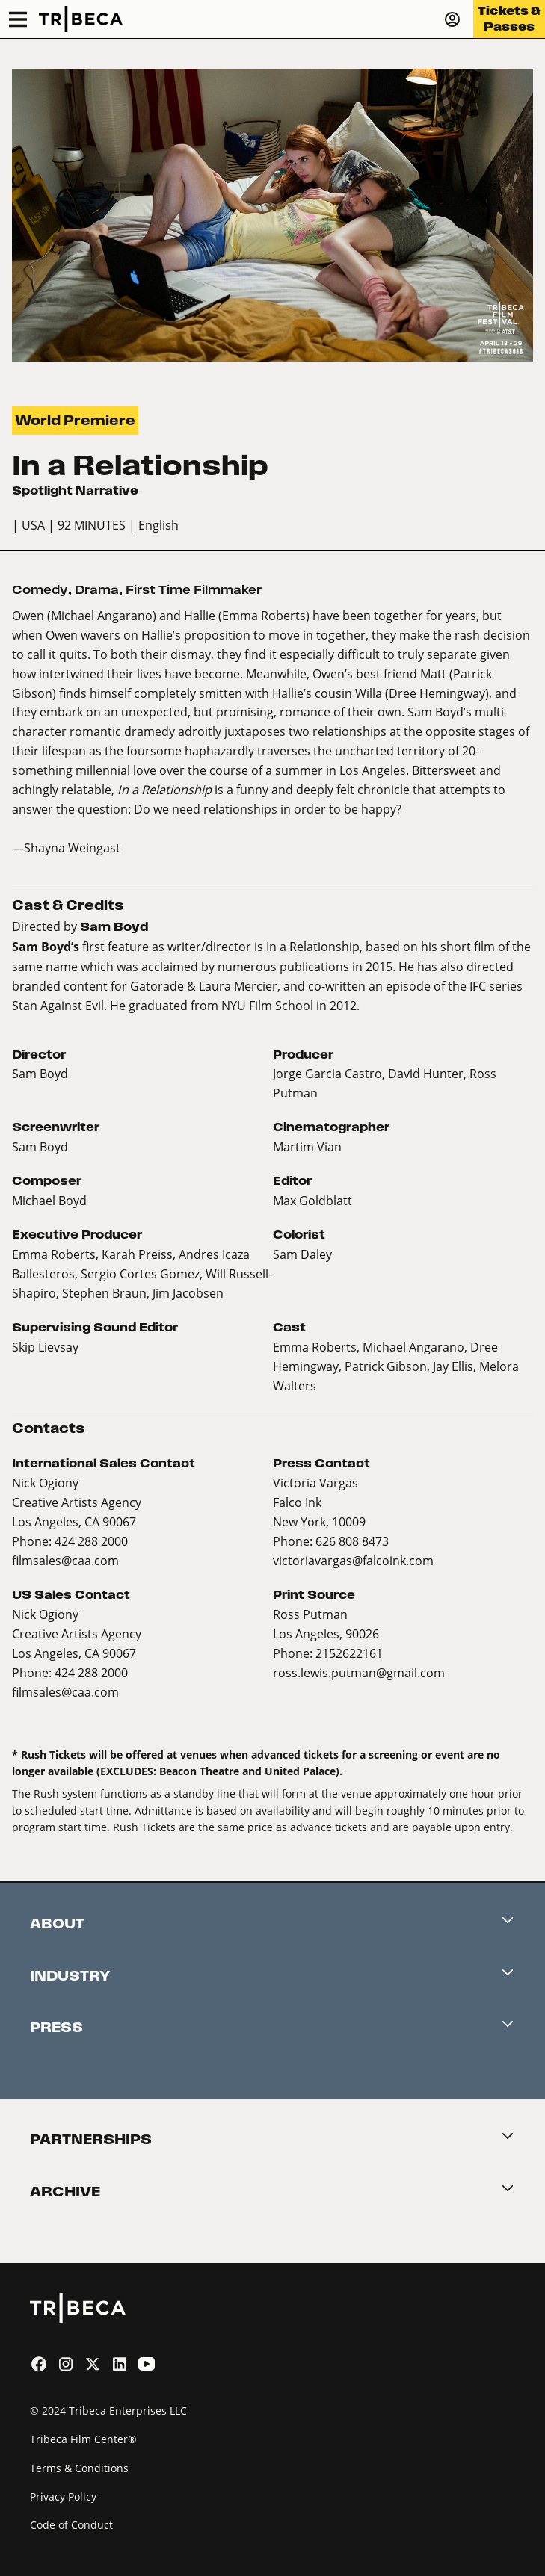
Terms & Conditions (79, 2468)
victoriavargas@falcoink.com (353, 1560)
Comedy (40, 589)
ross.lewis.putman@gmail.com (359, 1672)
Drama (97, 589)
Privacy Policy (63, 2496)
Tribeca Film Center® (83, 2439)
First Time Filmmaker (194, 589)
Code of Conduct (71, 2525)
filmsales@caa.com (65, 1560)
